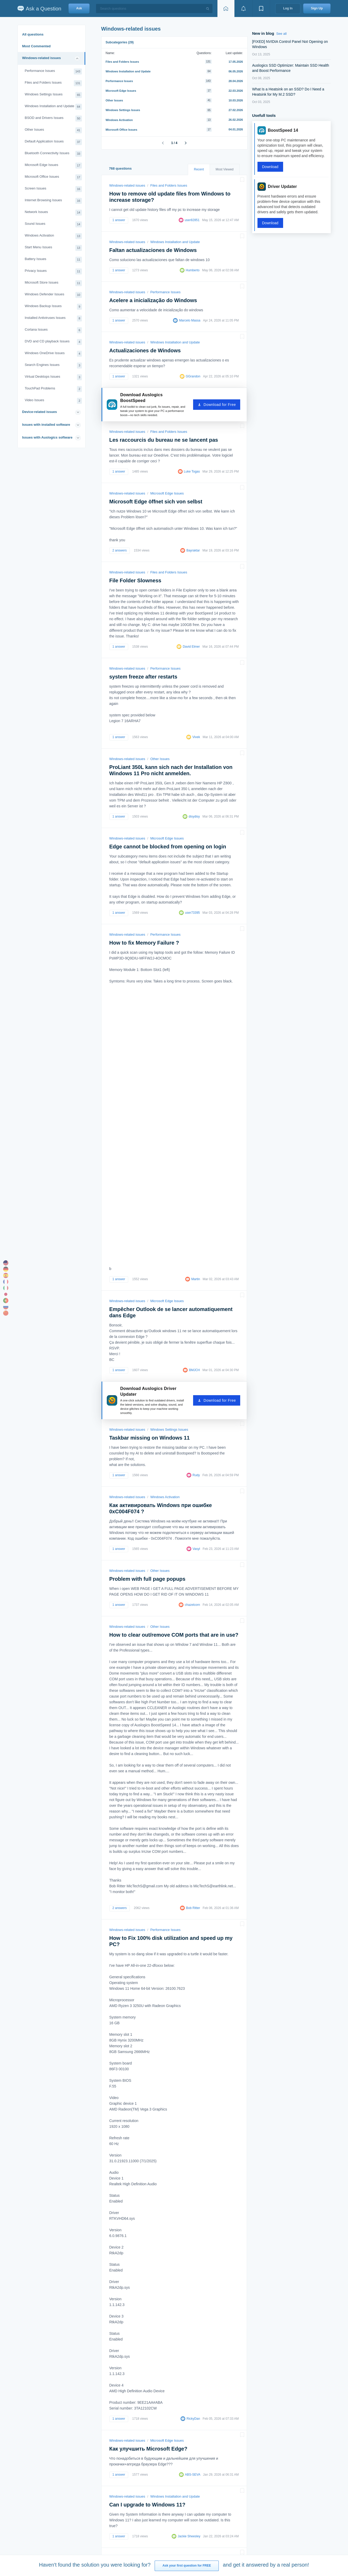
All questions (33, 34)
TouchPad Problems (53, 389)
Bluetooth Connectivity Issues (53, 154)
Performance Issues (53, 71)
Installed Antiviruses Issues (53, 318)
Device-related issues (39, 412)
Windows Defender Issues (53, 295)
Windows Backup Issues (53, 307)
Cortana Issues (53, 330)
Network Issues (53, 213)
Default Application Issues (53, 142)
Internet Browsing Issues (53, 201)
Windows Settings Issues (53, 95)
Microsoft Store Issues (53, 283)
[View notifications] (243, 8)
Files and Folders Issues (53, 83)
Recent (199, 169)
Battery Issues (53, 260)
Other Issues (53, 130)
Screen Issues (53, 189)
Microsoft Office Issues (53, 177)
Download (270, 167)
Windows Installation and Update (53, 107)
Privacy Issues (53, 271)
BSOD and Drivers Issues (53, 119)
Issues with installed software (46, 425)
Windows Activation (53, 236)
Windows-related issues (41, 58)
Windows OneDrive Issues (53, 354)
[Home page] (225, 8)
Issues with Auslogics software (47, 437)
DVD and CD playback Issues (53, 342)
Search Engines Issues (53, 366)
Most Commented (36, 46)
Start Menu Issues (53, 248)
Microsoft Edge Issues (53, 166)
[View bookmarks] (261, 8)
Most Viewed (224, 169)
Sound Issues (53, 224)
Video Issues (53, 401)
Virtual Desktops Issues (53, 377)
